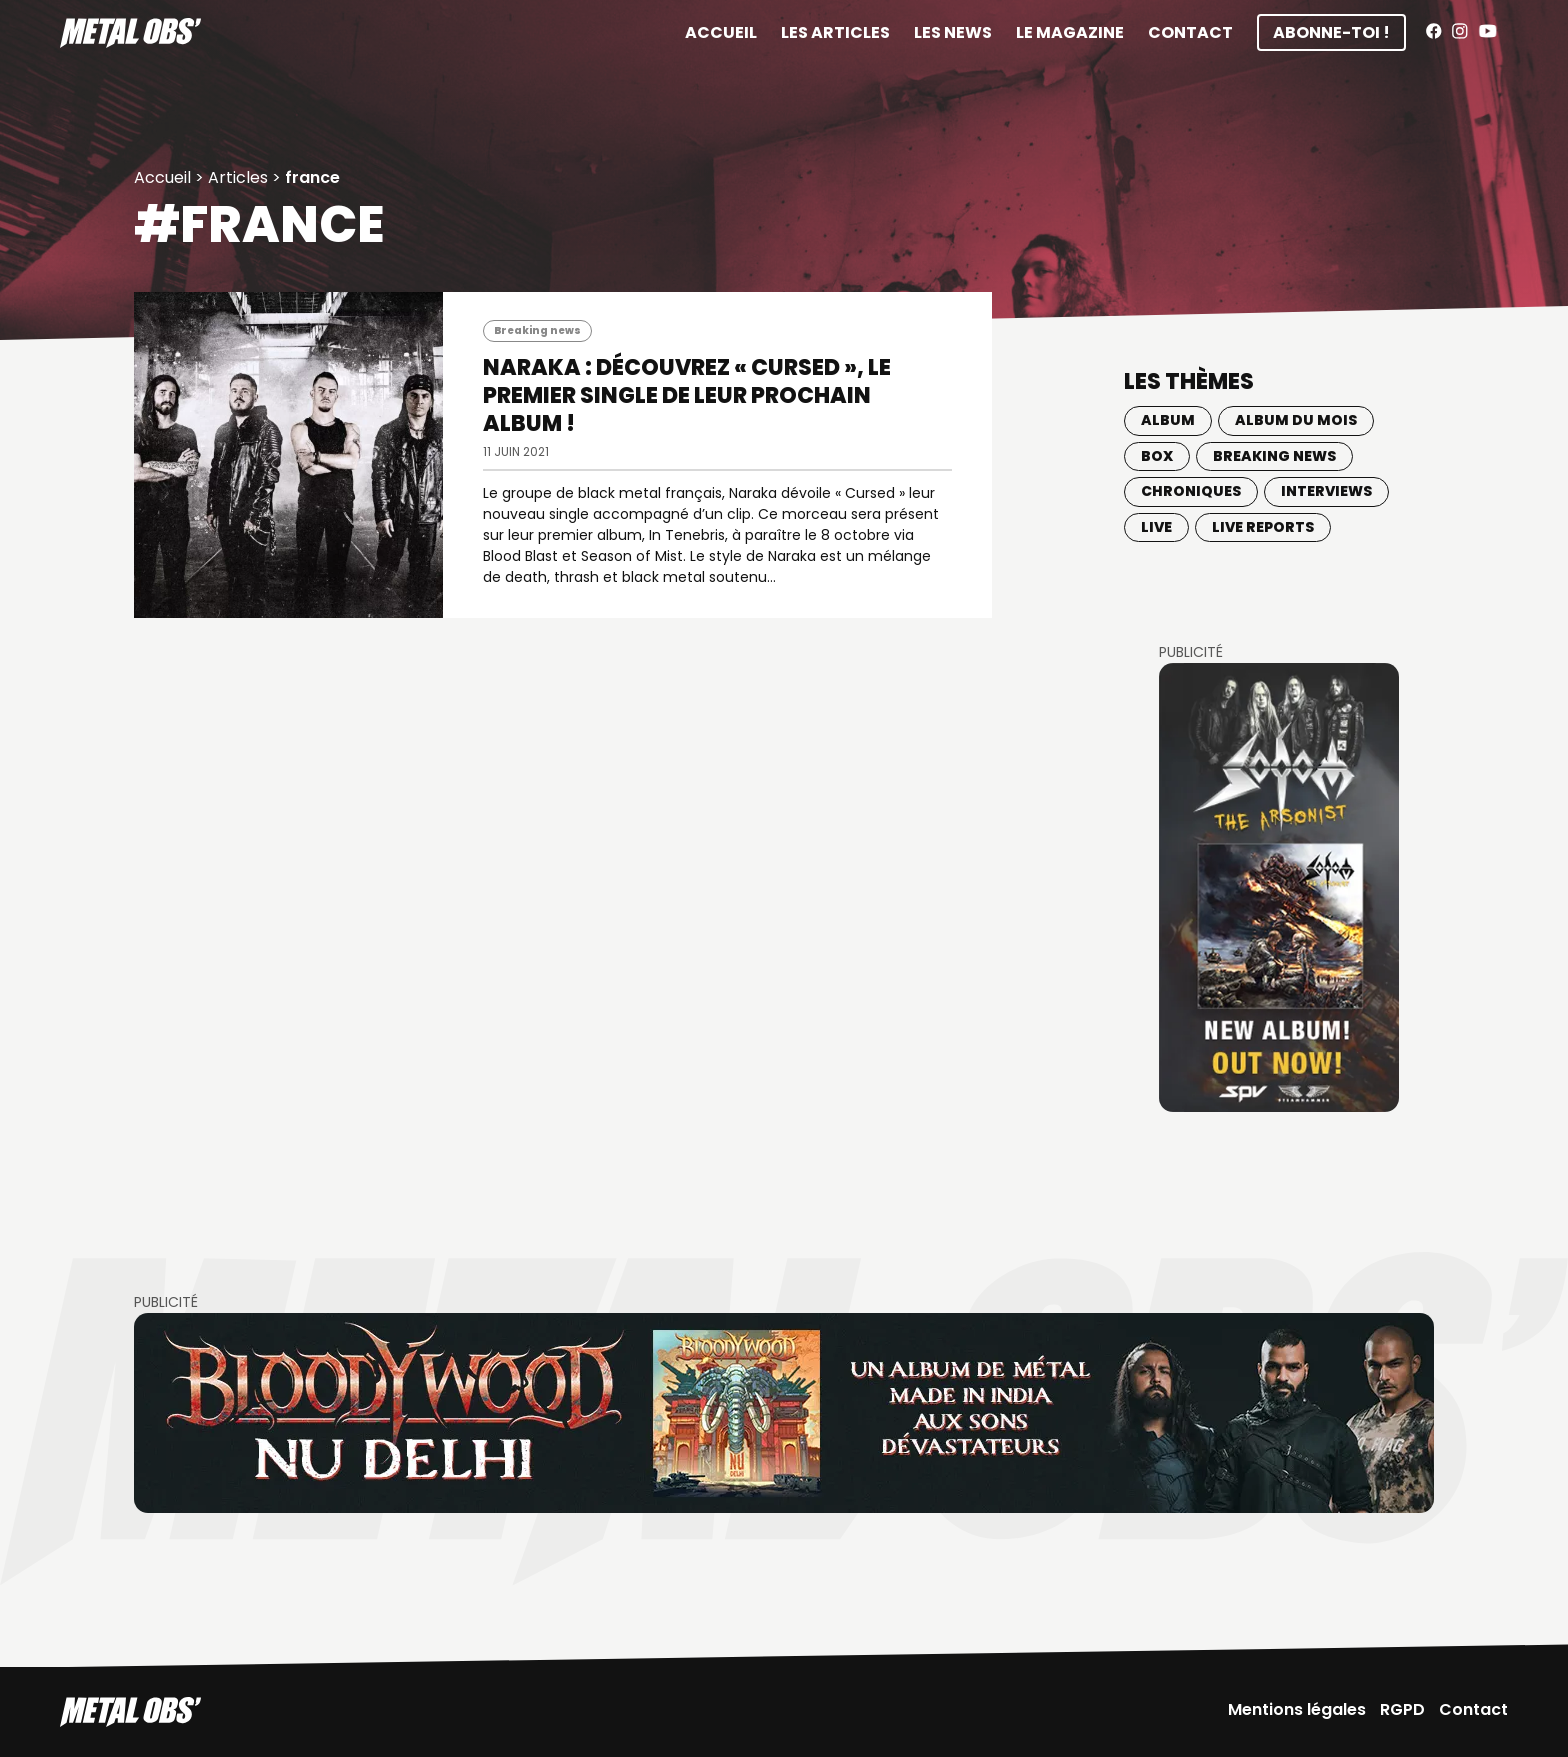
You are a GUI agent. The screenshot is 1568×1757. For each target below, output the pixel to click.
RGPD (1402, 1709)
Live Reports (1263, 527)
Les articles (835, 32)
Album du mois (1296, 420)
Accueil (721, 32)
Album (1168, 420)
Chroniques (1191, 491)
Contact (1190, 32)
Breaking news (537, 330)
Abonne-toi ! (1331, 32)
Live (1156, 527)
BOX (1157, 456)
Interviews (1326, 491)
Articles (238, 177)
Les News (953, 32)
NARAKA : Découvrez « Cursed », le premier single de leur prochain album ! (687, 395)
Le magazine (1070, 32)
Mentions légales (1297, 1709)
